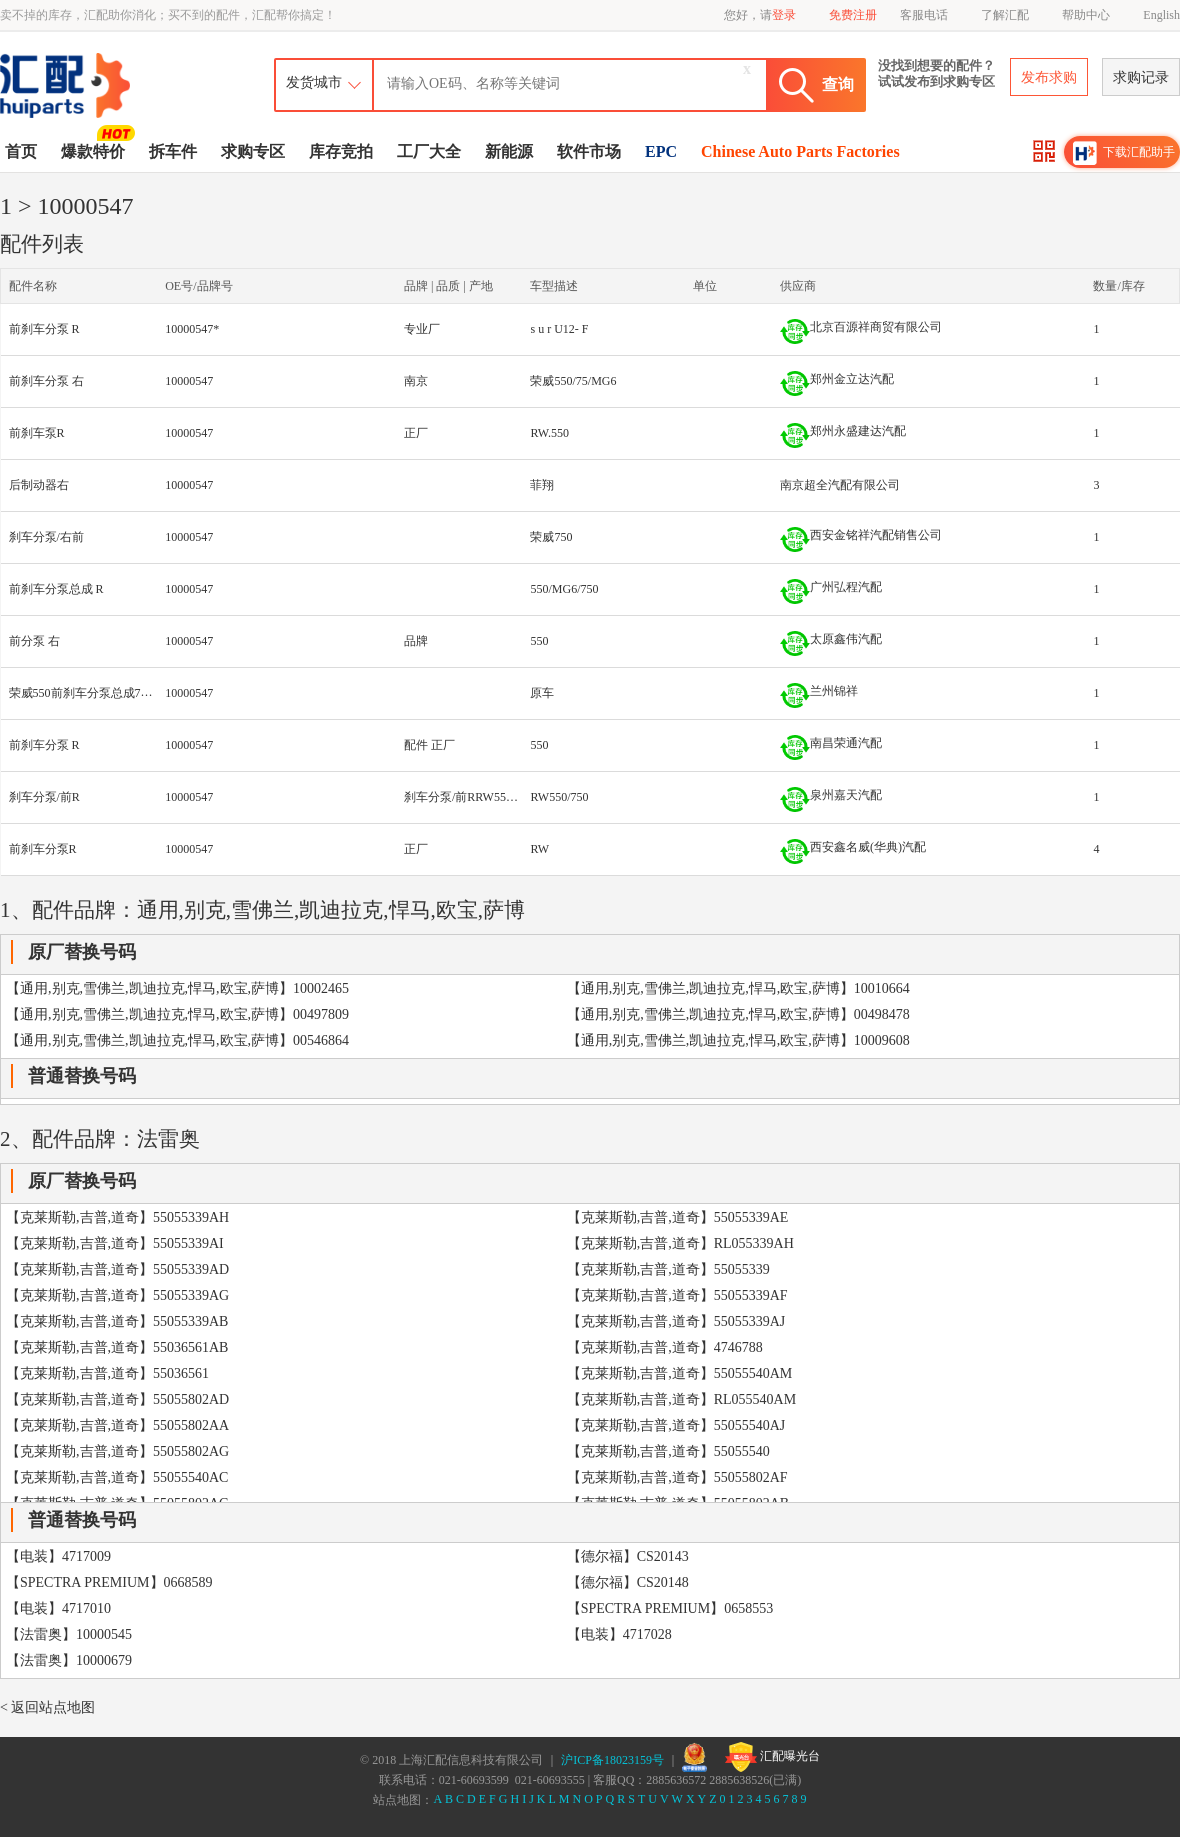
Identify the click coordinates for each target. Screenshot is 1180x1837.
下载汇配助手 (1124, 153)
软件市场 (589, 151)
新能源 (509, 151)
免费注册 (853, 15)
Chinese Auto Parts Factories (800, 151)
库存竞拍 (341, 151)
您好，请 (760, 15)
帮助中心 (1086, 15)
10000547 (189, 381)
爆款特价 (95, 150)
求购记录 (1141, 77)
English (1161, 15)
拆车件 (173, 151)
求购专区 (253, 151)
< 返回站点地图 (47, 1707)
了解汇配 (1005, 15)
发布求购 (1049, 77)
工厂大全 (429, 151)
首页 (21, 151)
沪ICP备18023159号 (612, 1760)
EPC (661, 151)
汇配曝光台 (772, 1757)
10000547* (192, 329)
